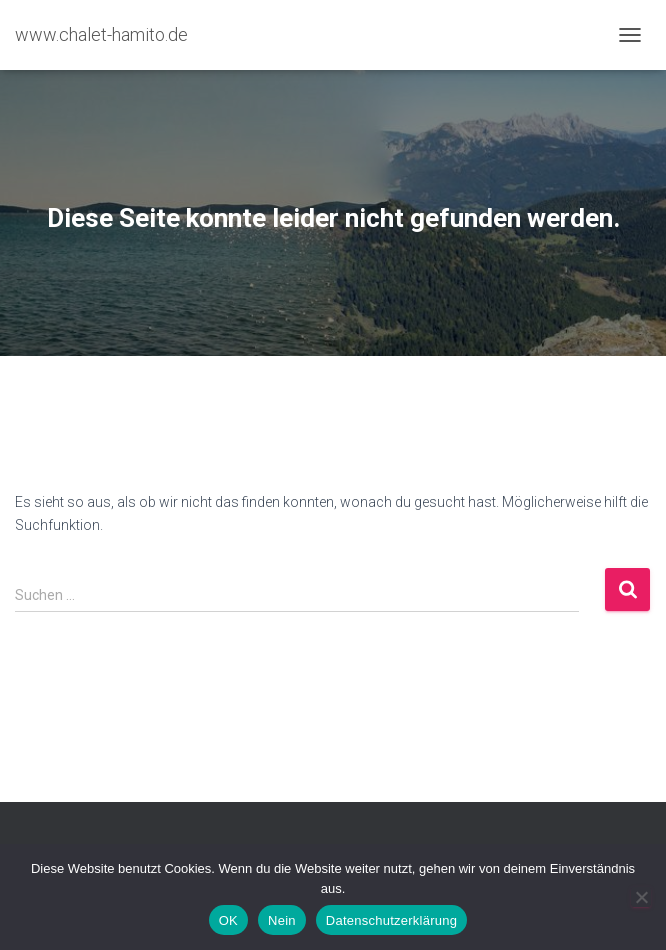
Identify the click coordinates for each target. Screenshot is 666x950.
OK (228, 920)
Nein (282, 920)
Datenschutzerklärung (391, 920)
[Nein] (641, 897)
